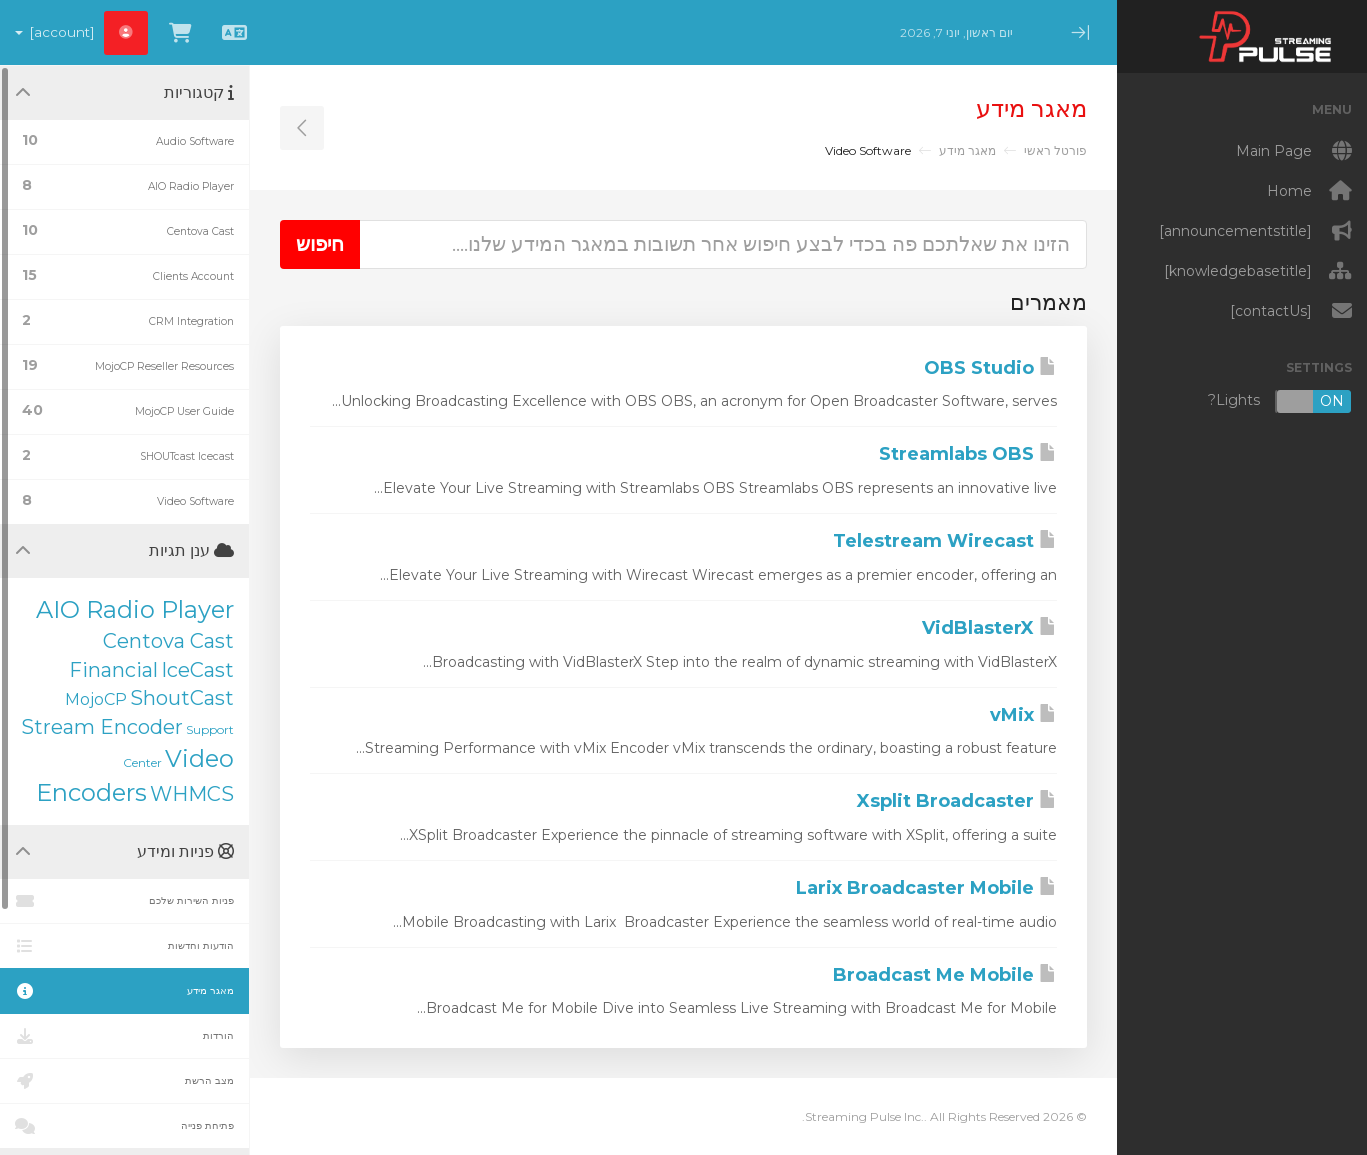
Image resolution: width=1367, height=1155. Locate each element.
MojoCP (96, 699)
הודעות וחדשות (124, 946)
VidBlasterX (989, 628)
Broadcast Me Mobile (945, 975)
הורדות (124, 1036)
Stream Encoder (102, 727)
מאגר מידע (967, 150)
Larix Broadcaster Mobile (926, 888)
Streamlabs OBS (968, 454)
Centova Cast (168, 641)
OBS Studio (990, 368)
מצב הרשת (124, 1081)
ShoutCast (182, 698)
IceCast (197, 670)
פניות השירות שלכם (124, 901)
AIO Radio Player (135, 609)
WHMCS (192, 794)
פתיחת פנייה (124, 1126)
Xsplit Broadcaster (957, 801)
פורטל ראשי (1055, 150)
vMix (1023, 715)
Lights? (1280, 401)
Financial (113, 670)
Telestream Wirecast (945, 541)
